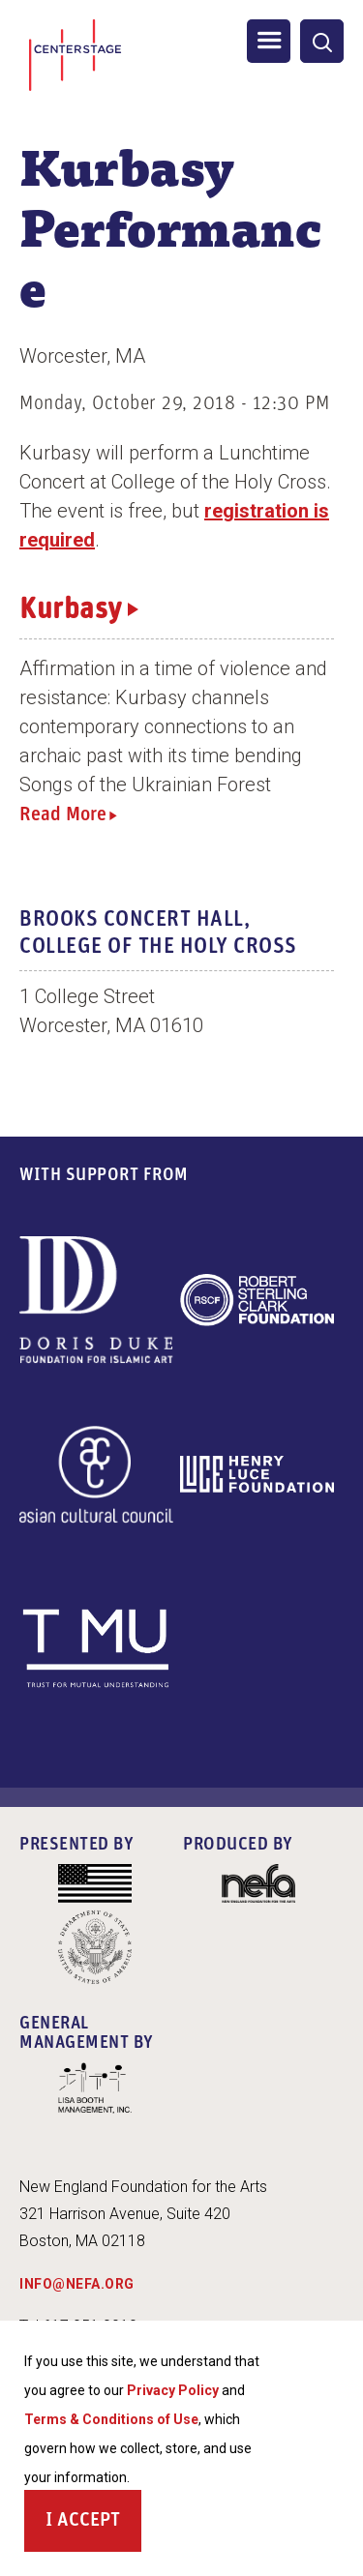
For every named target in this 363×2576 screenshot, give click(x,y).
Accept (88, 2524)
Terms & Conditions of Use (111, 2423)
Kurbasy (71, 611)
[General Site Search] (322, 41)
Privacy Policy (173, 2394)
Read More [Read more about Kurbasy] (62, 815)
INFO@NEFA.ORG (77, 2284)
